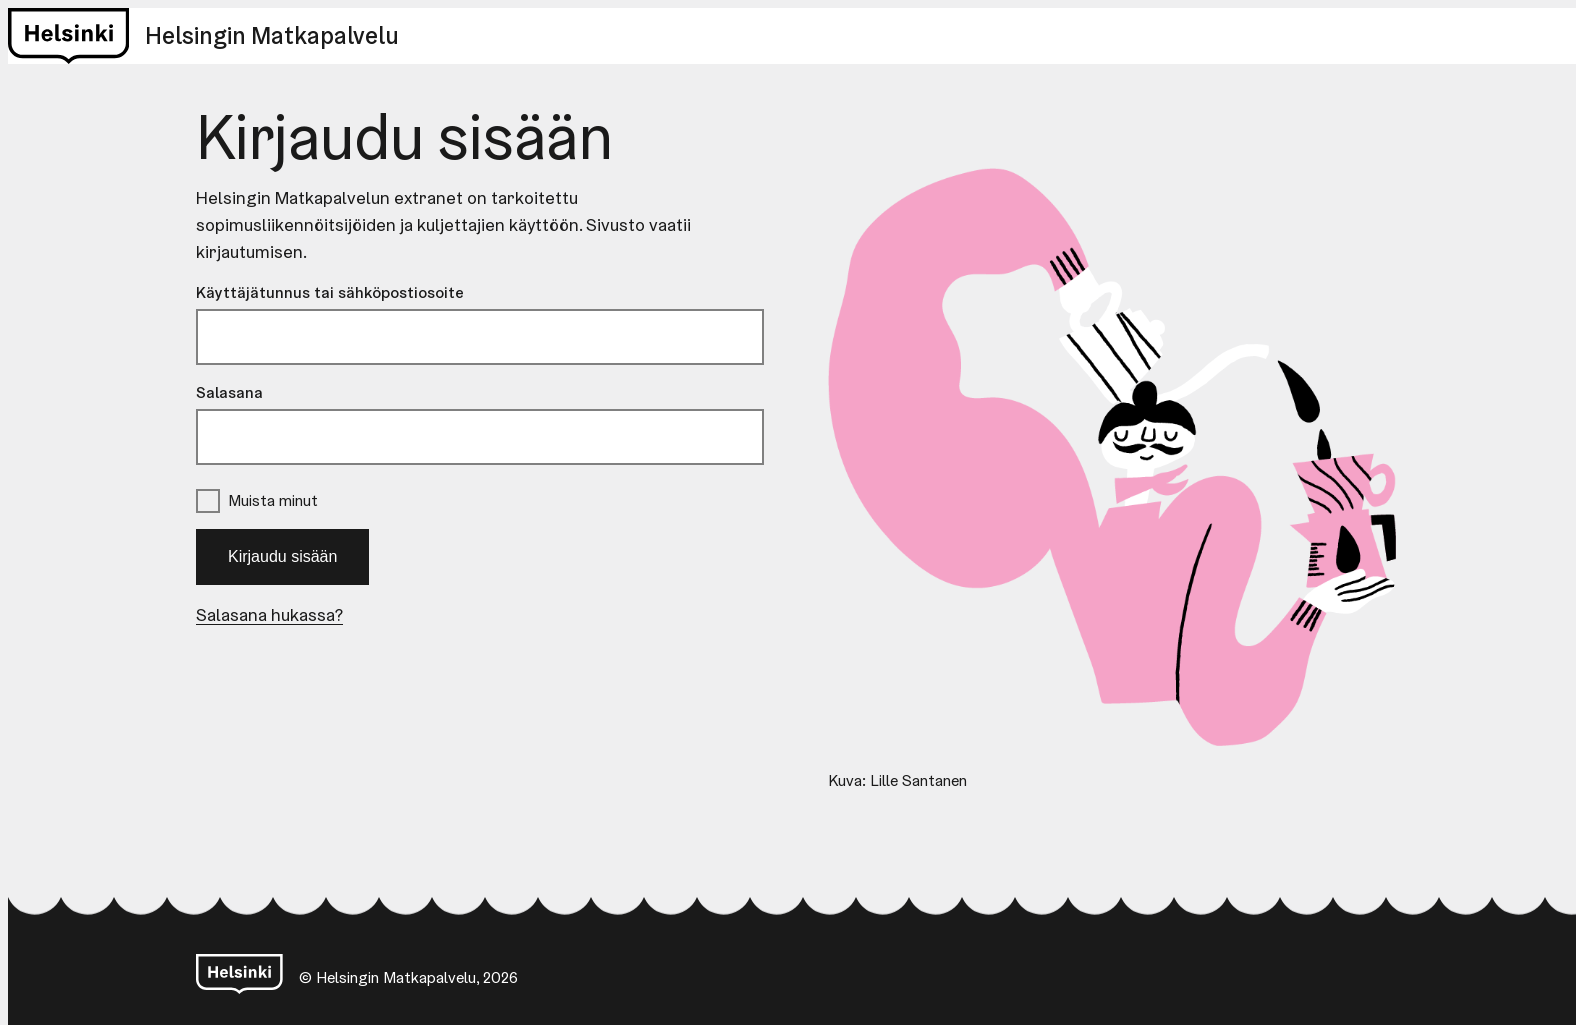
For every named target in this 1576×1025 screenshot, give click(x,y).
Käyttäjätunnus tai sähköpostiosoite (330, 292)
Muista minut (273, 500)
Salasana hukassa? (269, 614)
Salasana (229, 392)
